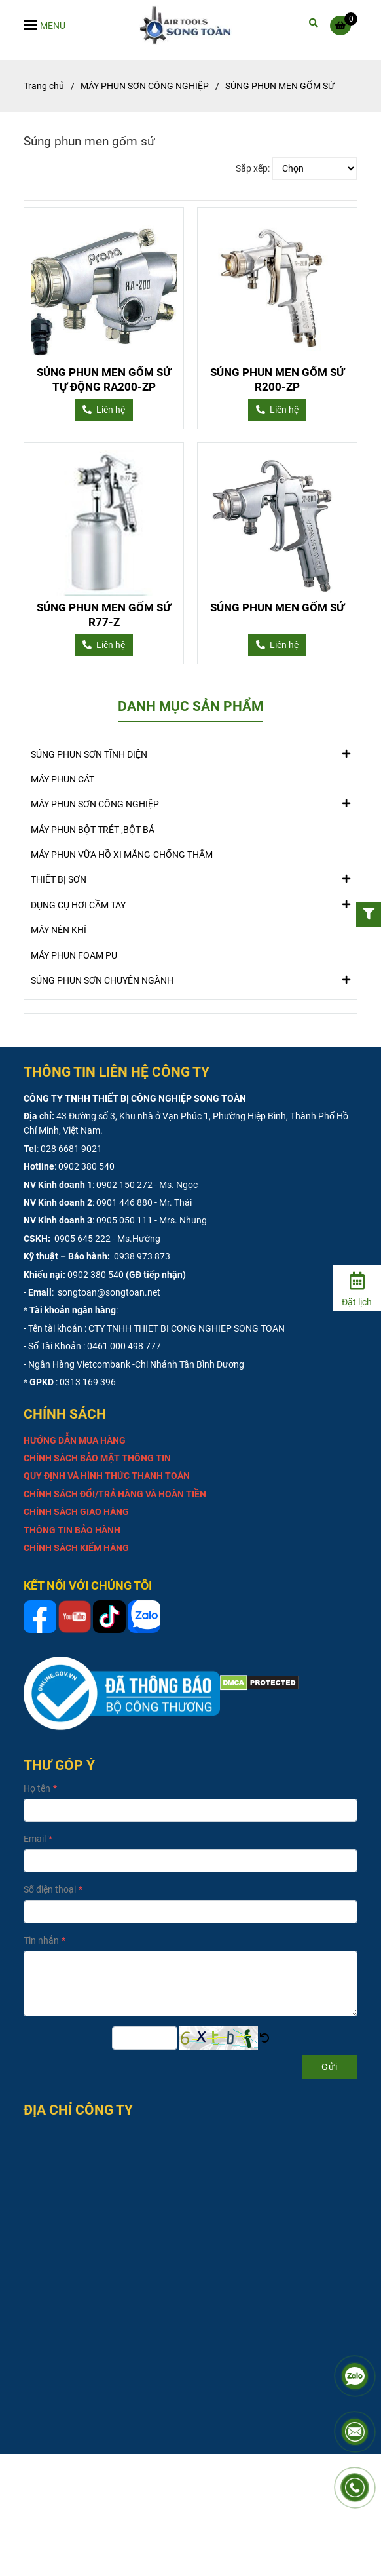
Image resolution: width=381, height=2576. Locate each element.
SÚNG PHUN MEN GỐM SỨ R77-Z (104, 614)
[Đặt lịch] (357, 1287)
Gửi (329, 2067)
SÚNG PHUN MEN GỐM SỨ (277, 607)
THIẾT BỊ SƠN (58, 879)
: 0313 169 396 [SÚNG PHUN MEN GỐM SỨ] (86, 1382)
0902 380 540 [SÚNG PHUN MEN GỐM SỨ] (86, 1166)
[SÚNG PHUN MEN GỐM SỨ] (191, 25)
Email (35, 1839)
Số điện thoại (50, 1889)
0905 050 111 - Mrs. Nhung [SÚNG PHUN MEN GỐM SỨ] (151, 1220)
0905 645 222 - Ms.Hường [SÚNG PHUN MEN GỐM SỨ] (106, 1238)
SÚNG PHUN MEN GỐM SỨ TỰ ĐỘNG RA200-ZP (104, 379)
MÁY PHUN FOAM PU (74, 955)
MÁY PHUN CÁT (62, 779)
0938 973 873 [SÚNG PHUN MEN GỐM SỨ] (141, 1256)
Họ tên (37, 1788)
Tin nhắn (41, 1940)
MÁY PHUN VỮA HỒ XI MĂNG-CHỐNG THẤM (122, 854)
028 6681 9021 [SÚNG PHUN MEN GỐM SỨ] (71, 1149)
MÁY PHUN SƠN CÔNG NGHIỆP (95, 803)
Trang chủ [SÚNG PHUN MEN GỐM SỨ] (44, 86)
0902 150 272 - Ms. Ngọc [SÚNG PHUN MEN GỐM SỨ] (147, 1185)
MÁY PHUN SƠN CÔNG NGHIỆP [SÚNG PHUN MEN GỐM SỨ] (145, 86)
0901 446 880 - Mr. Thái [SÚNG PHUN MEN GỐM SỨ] (144, 1202)
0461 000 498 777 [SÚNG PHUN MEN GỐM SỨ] (124, 1346)
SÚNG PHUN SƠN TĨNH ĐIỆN (89, 753)
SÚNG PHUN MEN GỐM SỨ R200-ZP (277, 379)
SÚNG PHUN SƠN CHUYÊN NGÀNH (102, 980)
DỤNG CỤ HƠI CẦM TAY (78, 904)
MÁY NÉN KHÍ (58, 930)
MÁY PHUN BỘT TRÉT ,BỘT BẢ (92, 829)
